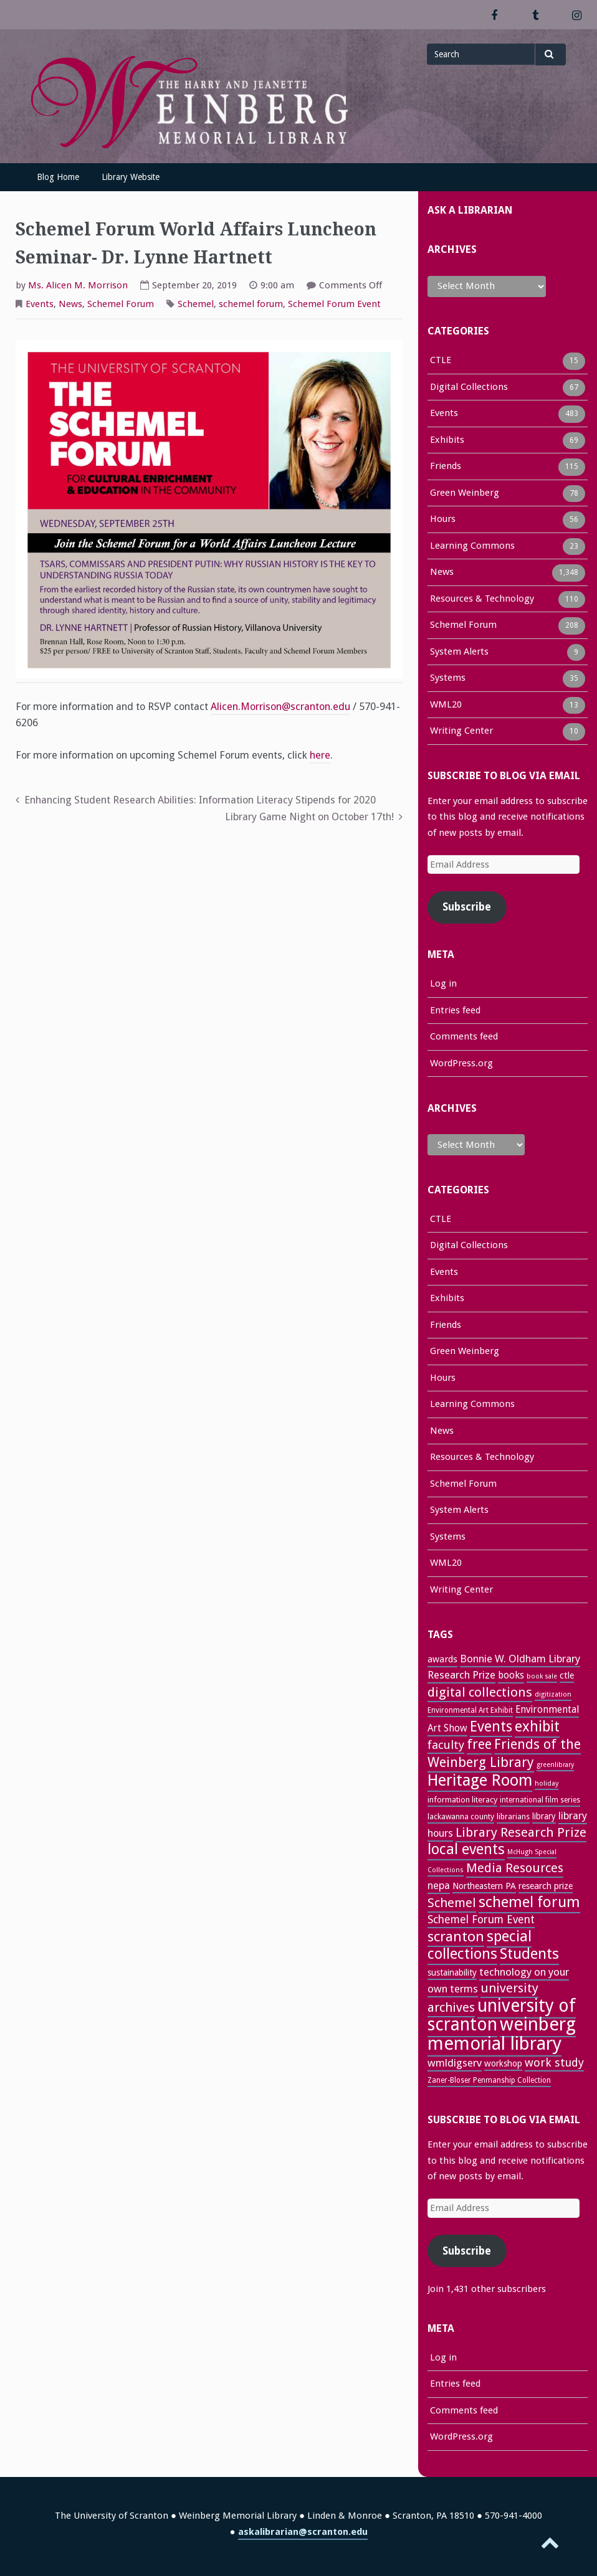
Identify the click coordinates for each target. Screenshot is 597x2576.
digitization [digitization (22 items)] (553, 1694)
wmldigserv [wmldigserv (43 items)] (454, 2063)
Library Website (131, 177)
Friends (445, 467)
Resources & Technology (482, 600)
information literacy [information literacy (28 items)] (462, 1799)
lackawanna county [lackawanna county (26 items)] (460, 1816)
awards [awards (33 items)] (442, 1659)
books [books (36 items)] (511, 1675)
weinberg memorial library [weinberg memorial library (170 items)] (501, 2034)
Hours (443, 520)
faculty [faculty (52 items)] (445, 1744)
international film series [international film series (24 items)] (540, 1800)
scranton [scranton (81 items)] (455, 1936)
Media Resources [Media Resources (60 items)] (514, 1867)
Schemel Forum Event (334, 304)
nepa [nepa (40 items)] (438, 1886)
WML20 (446, 706)
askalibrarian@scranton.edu (303, 2531)
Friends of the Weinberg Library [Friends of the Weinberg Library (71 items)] (504, 1753)
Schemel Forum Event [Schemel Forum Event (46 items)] (481, 1919)
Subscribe (466, 907)
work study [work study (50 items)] (554, 2062)
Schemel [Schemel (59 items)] (451, 1902)
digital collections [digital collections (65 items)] (479, 1692)
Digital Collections (469, 388)
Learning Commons (472, 547)
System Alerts (459, 653)
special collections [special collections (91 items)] (479, 1945)
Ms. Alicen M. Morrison (78, 285)
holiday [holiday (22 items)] (546, 1783)
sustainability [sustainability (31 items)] (452, 1972)
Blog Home (58, 177)
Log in (443, 983)
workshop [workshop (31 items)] (503, 2063)
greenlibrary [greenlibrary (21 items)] (555, 1765)
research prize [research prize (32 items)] (545, 1886)
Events (40, 304)
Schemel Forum (120, 304)
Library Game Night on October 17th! (309, 817)
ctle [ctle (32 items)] (567, 1675)
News (70, 304)
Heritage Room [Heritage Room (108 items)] (479, 1780)
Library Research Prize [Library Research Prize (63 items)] (521, 1832)
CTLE (440, 361)
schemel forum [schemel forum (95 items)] (529, 1902)
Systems (448, 679)
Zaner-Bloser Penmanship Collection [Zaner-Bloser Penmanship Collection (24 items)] (489, 2080)
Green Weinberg (464, 494)
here (320, 755)
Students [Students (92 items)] (529, 1954)
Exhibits (447, 441)
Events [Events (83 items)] (491, 1726)
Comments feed (464, 1036)
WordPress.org (461, 1063)
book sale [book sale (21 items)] (542, 1676)
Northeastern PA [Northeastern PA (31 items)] (484, 1886)
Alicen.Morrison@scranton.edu (280, 707)
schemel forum (251, 304)
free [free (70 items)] (479, 1744)
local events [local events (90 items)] (466, 1849)
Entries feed (455, 1010)
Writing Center (461, 732)
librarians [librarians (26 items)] (513, 1816)
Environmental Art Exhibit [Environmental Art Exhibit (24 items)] (470, 1710)
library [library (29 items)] (544, 1816)
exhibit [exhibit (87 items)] (537, 1726)
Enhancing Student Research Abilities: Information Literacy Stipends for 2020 (200, 800)
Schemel (196, 304)
